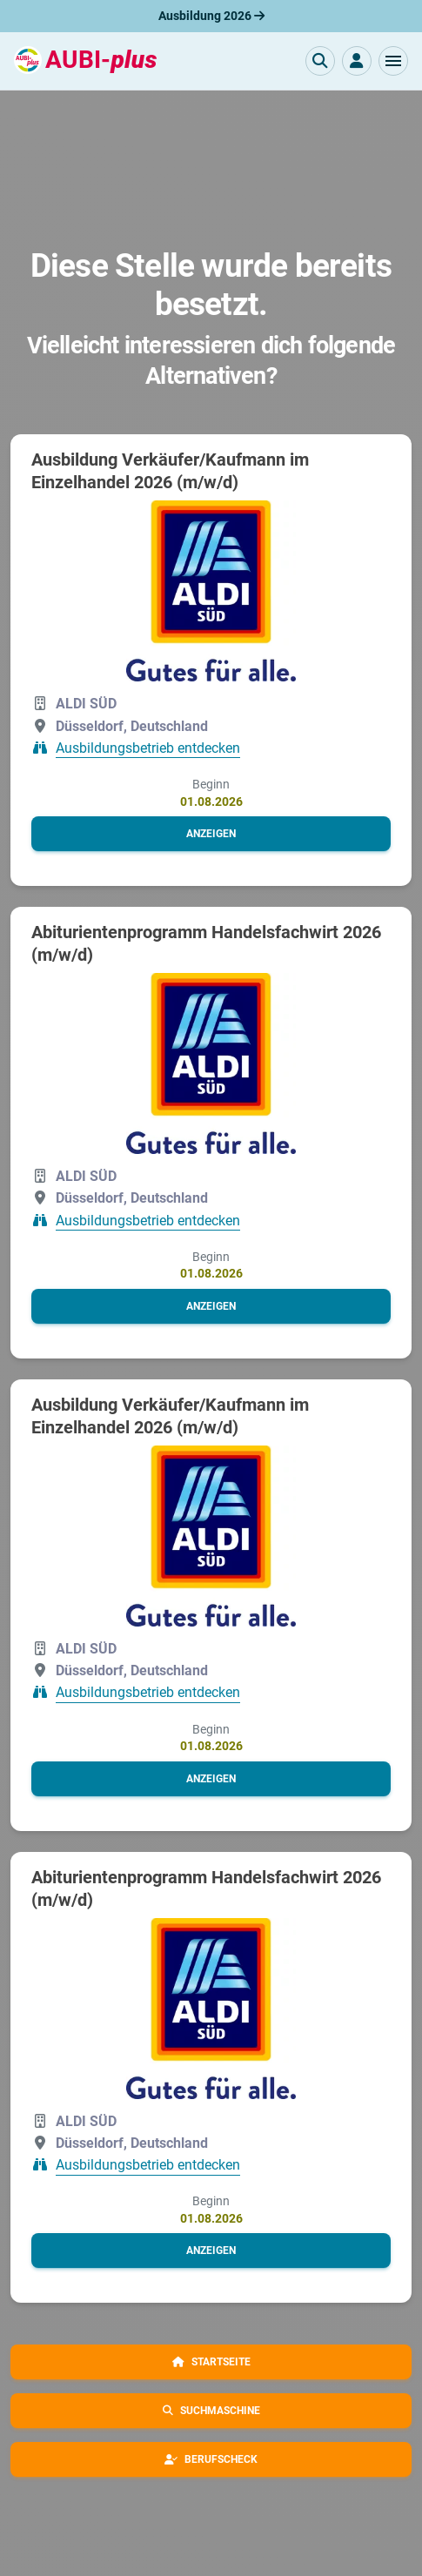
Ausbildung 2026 (211, 16)
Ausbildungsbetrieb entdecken (148, 748)
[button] (393, 61)
